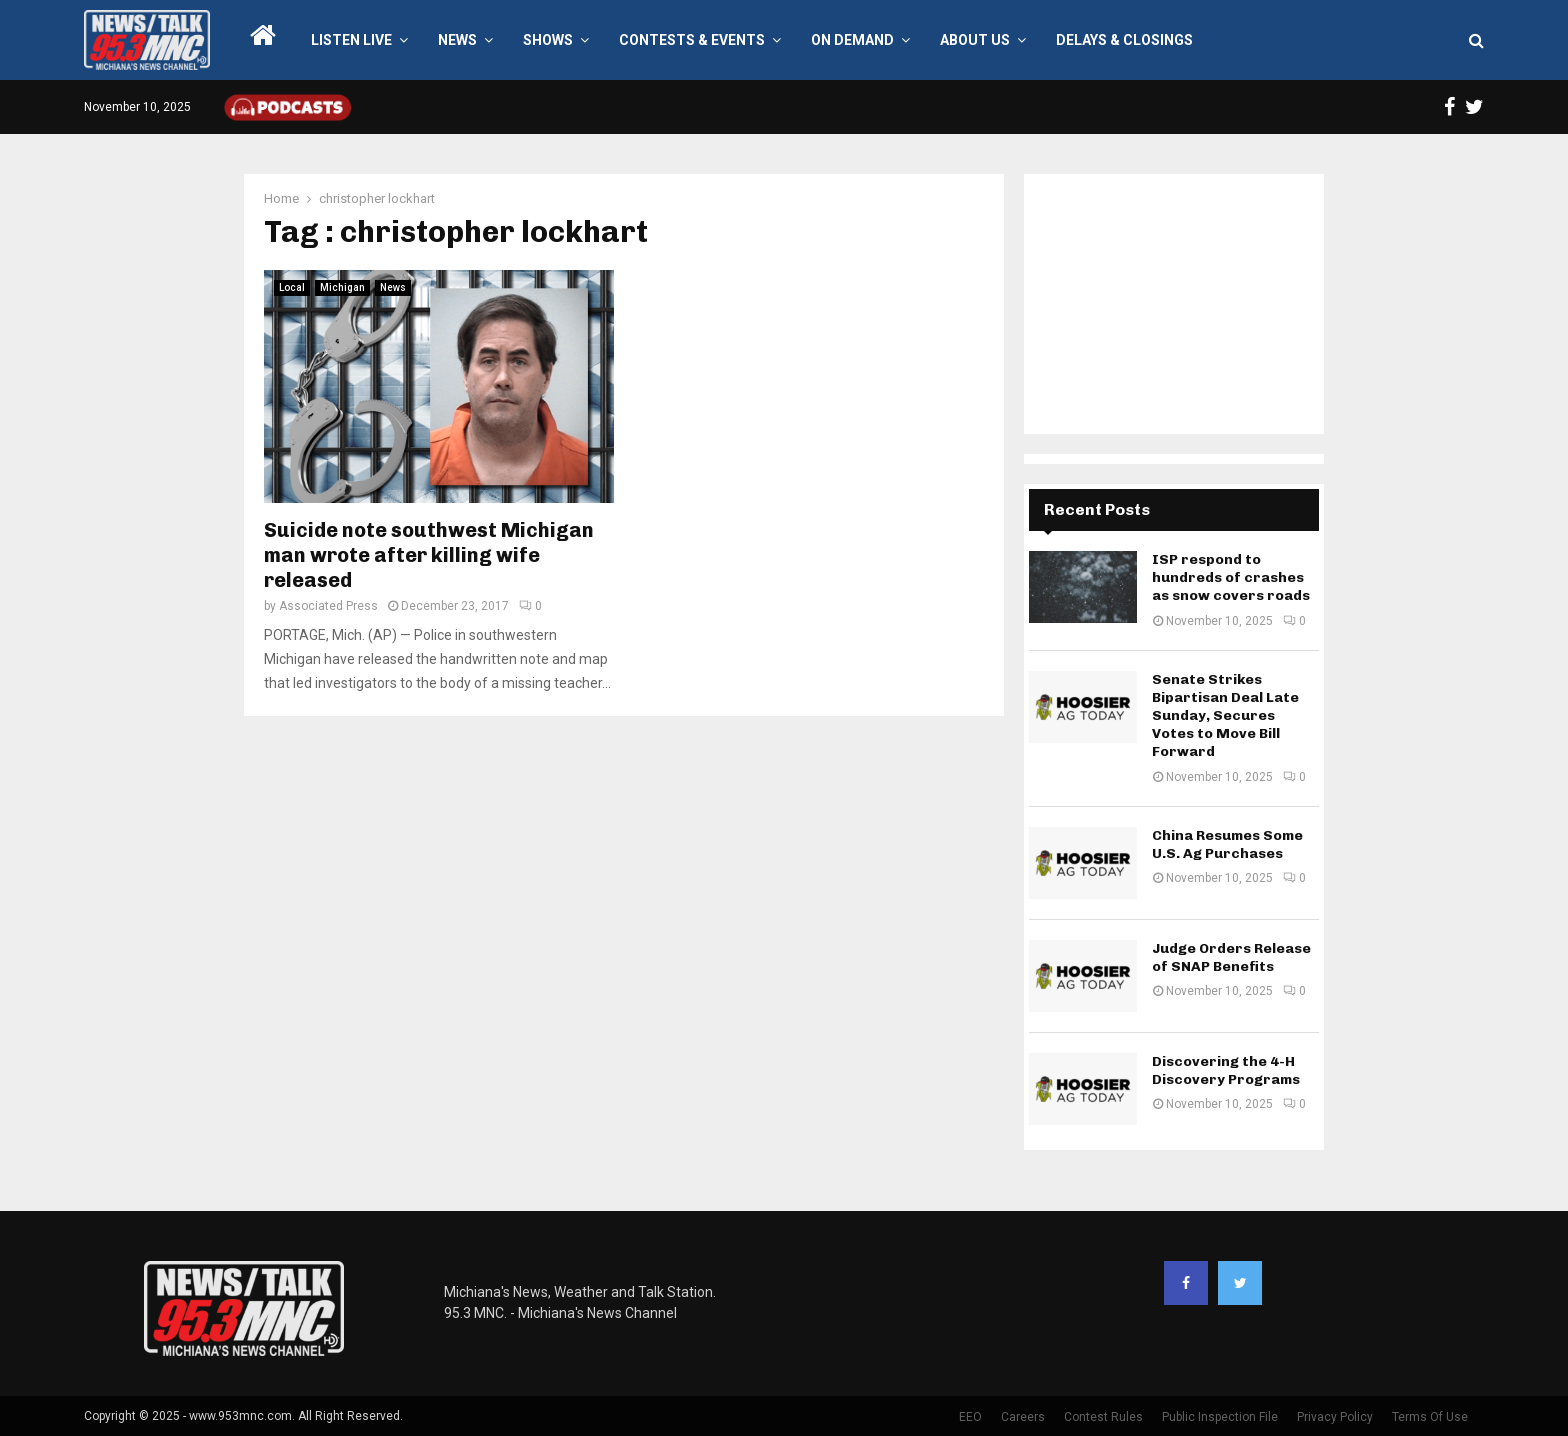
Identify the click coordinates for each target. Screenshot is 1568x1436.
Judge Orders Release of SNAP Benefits (1231, 957)
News (457, 40)
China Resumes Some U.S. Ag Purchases (1227, 844)
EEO (970, 1417)
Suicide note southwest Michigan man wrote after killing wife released (429, 555)
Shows (548, 40)
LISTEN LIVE (351, 40)
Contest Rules (1103, 1417)
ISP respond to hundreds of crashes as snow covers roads (1231, 577)
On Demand (852, 40)
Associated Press (328, 606)
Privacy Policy (1335, 1417)
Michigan (342, 287)
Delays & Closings (1124, 40)
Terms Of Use (1430, 1417)
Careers (1023, 1417)
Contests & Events (692, 40)
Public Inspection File (1220, 1417)
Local (292, 287)
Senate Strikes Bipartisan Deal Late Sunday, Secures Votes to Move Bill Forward (1225, 716)
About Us (975, 40)
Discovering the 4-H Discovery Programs (1226, 1070)
